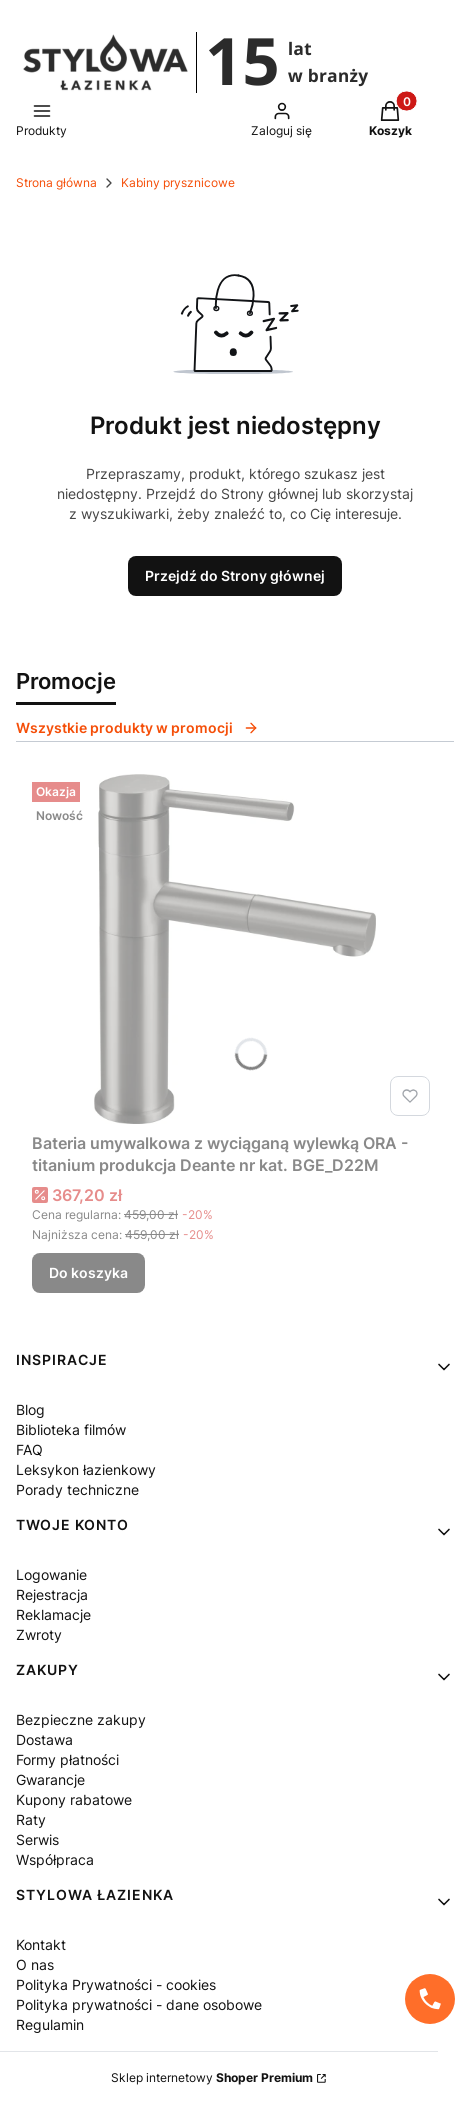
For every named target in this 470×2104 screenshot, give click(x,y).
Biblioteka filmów (71, 1429)
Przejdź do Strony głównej (235, 575)
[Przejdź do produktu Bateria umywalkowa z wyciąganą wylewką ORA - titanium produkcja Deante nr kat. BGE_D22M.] (235, 949)
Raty (31, 1819)
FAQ (29, 1449)
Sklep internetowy (212, 2077)
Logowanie (51, 1574)
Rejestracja (52, 1594)
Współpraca (55, 1859)
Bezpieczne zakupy (81, 1719)
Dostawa (44, 1739)
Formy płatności (67, 1759)
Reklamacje (53, 1614)
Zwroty (39, 1634)
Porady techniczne (77, 1489)
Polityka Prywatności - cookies (116, 1984)
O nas (35, 1964)
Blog (30, 1409)
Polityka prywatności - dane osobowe (139, 2004)
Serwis (37, 1839)
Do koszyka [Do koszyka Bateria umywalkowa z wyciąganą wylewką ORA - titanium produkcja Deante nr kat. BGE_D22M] (88, 1272)
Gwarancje (50, 1779)
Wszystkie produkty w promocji (137, 727)
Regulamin (50, 2024)
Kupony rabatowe (74, 1799)
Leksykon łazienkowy (86, 1469)
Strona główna (56, 182)
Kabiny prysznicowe (178, 182)
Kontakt (41, 1944)
